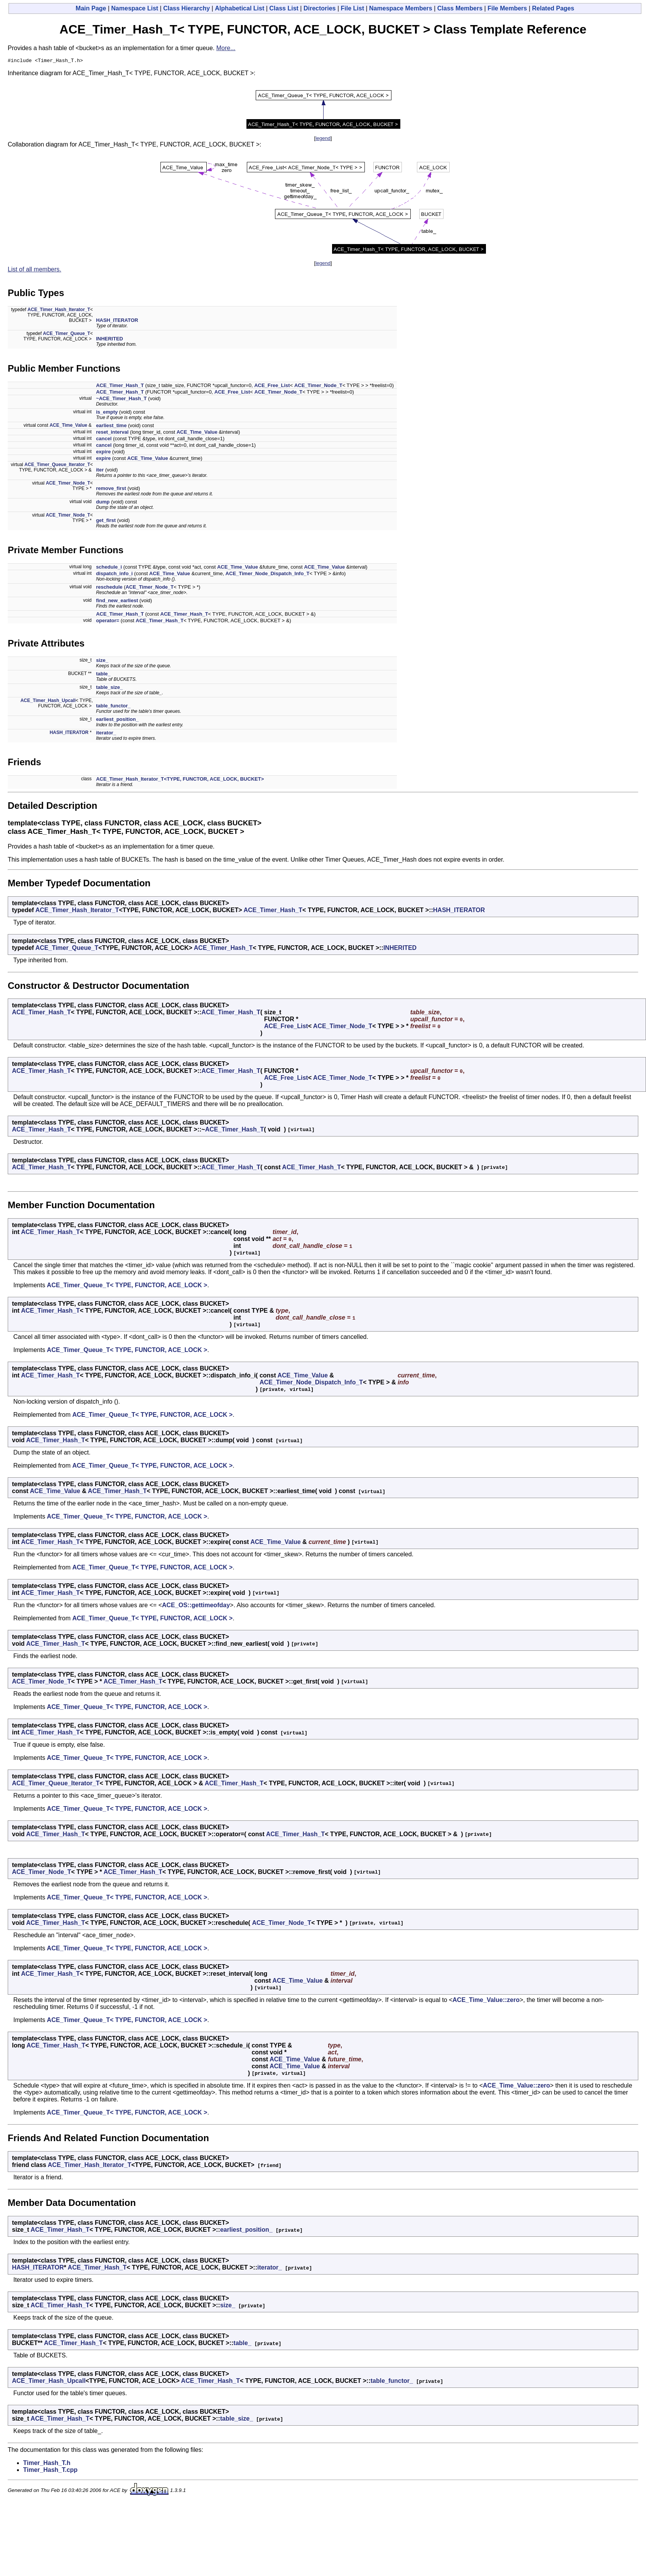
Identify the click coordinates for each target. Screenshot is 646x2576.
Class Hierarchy (186, 8)
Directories (320, 8)
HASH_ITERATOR (117, 321)
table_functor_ (113, 707)
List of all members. (34, 270)
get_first (106, 521)
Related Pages (553, 8)
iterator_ (106, 734)
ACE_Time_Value (68, 426)
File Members (507, 8)
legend (323, 139)
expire (103, 453)
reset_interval (112, 433)
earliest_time (111, 426)
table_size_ (109, 688)
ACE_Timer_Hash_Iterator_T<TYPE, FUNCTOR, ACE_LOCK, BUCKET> (180, 780)
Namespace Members (400, 8)
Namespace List (134, 8)
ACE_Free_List (272, 386)
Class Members (459, 8)
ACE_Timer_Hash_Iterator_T (58, 310)
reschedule (109, 588)
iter (100, 471)
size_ (102, 661)
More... (226, 48)
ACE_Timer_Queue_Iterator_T (57, 465)
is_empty (107, 413)
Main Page (91, 8)
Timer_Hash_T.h (46, 2464)
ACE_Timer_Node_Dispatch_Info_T (268, 574)
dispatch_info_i (114, 574)
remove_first (111, 489)
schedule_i (109, 568)
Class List (284, 8)
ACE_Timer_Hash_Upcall (48, 701)
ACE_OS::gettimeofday (196, 1606)
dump (103, 503)
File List (352, 8)
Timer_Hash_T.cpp (50, 2471)
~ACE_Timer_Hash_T (121, 399)
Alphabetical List (239, 8)
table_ (103, 675)
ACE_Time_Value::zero (485, 2001)
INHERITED (109, 340)
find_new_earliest (117, 601)
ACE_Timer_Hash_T (120, 386)
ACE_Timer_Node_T (318, 386)
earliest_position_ (117, 720)
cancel (103, 440)
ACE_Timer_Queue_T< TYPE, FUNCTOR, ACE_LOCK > (127, 1286)
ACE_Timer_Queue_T (66, 334)
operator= (107, 622)
